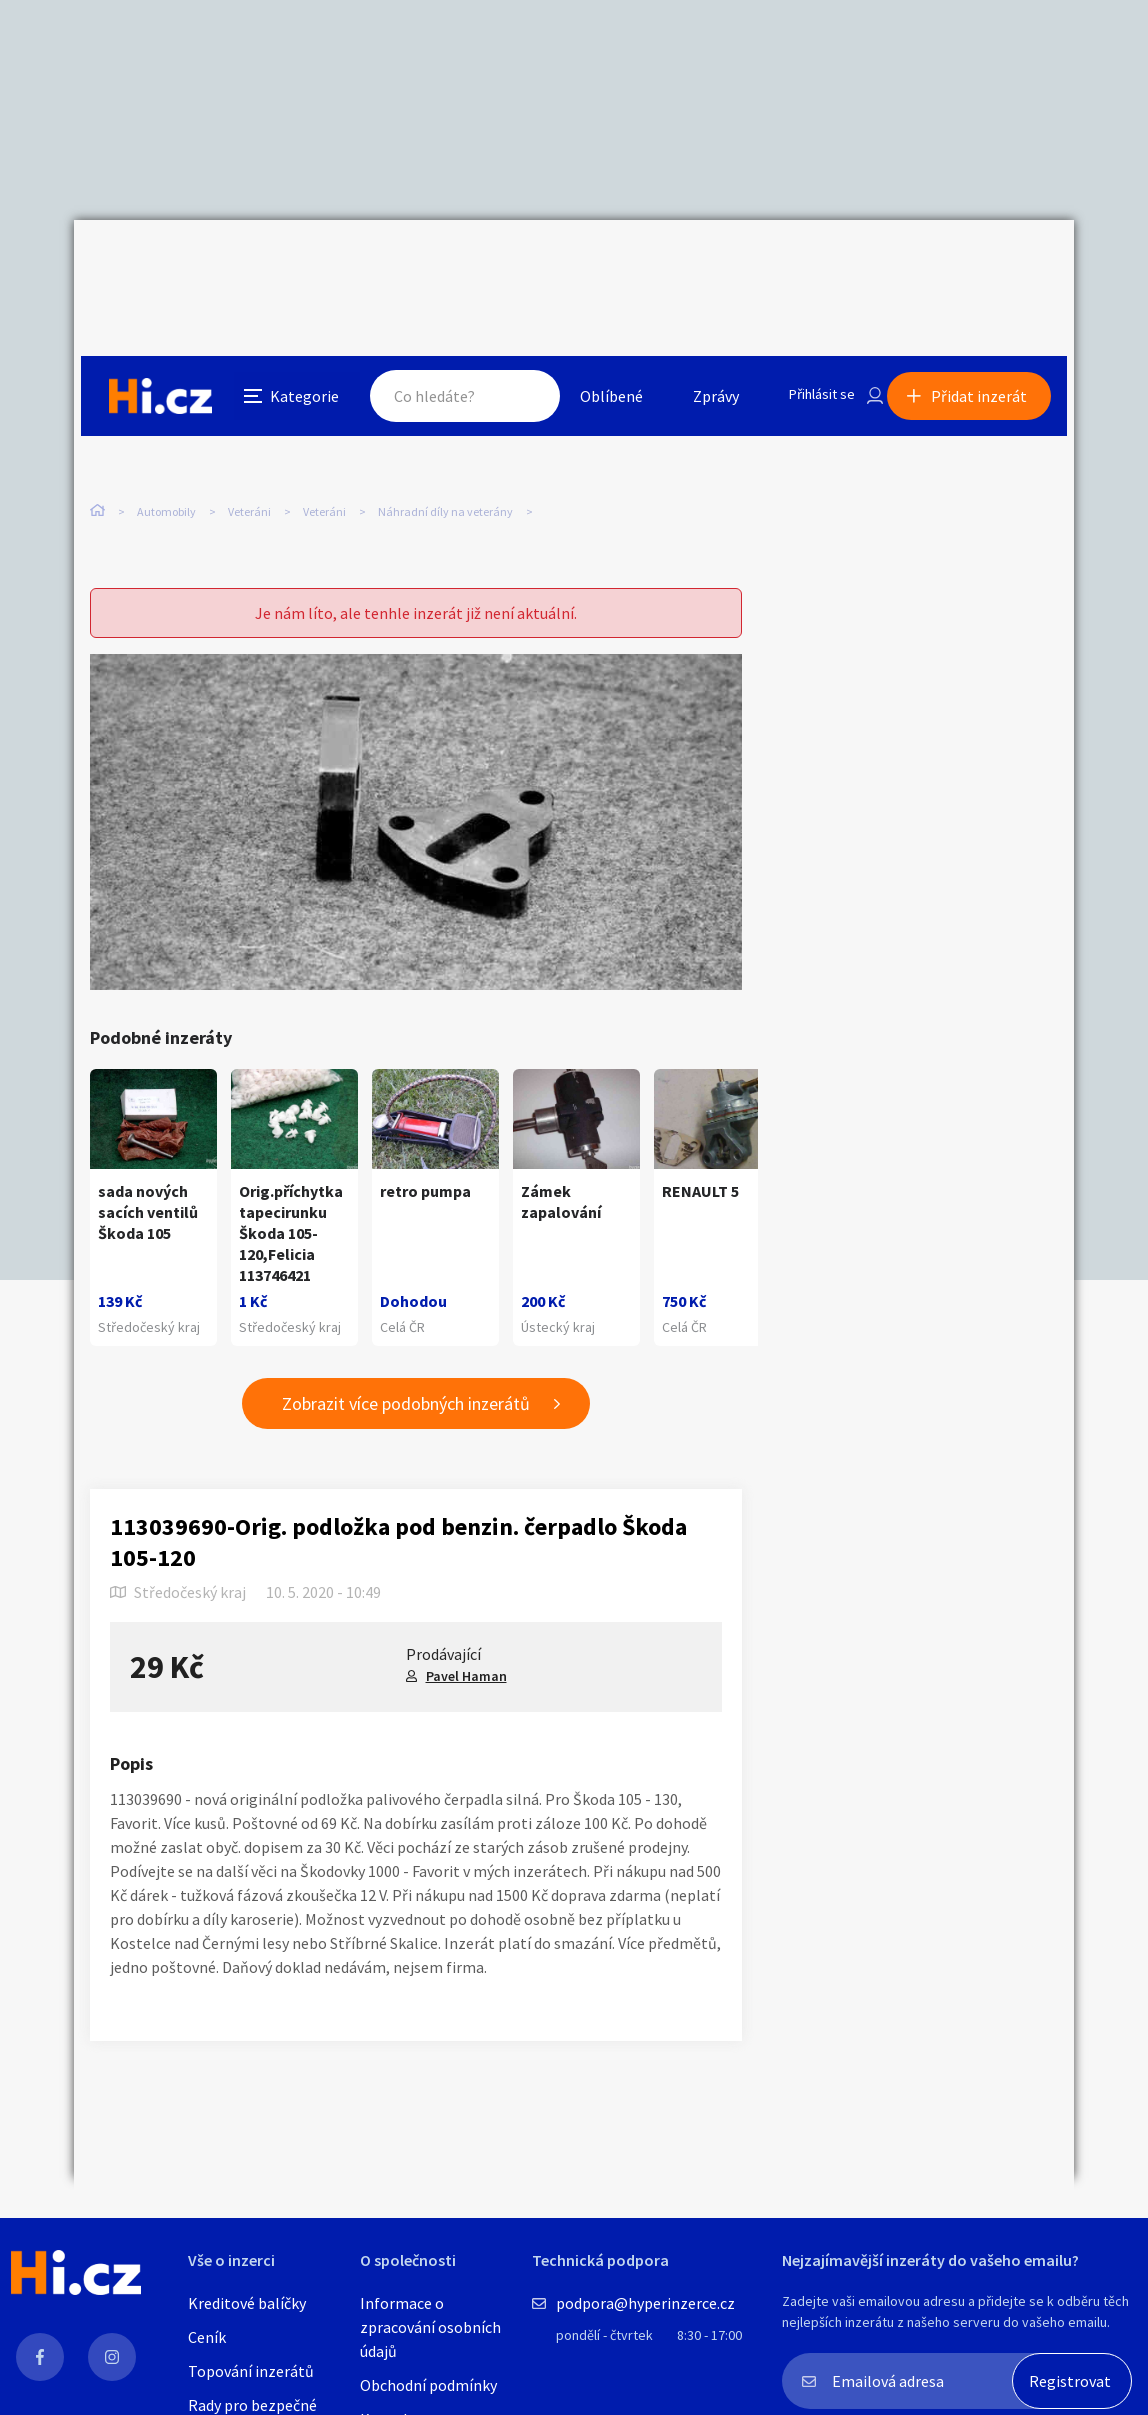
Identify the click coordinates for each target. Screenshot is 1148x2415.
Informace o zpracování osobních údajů (430, 2327)
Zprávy (693, 264)
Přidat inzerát (986, 264)
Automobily (166, 419)
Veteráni (249, 419)
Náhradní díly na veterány (445, 419)
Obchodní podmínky (428, 2385)
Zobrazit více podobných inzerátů (406, 1368)
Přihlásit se (805, 264)
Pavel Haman (466, 1640)
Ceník (207, 2337)
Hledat (502, 264)
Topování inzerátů (251, 2371)
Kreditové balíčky (247, 2303)
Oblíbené (588, 264)
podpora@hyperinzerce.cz (645, 2303)
